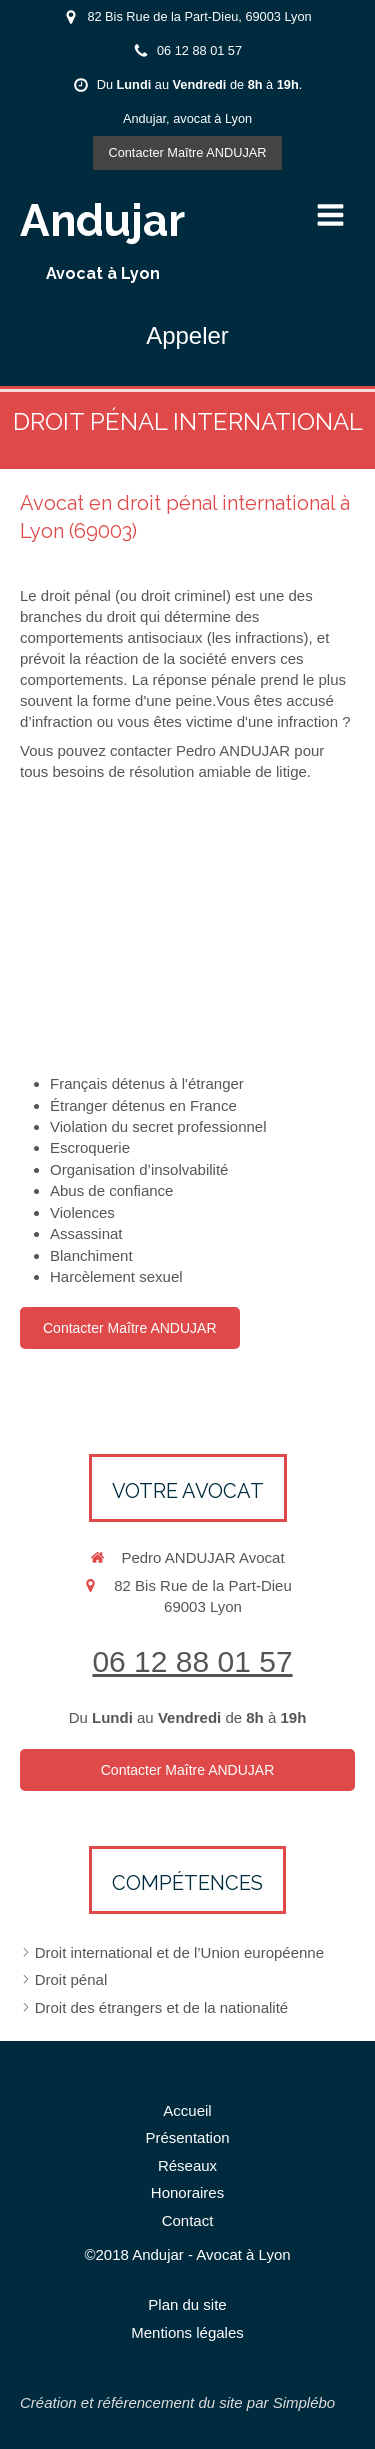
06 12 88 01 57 (192, 1661)
